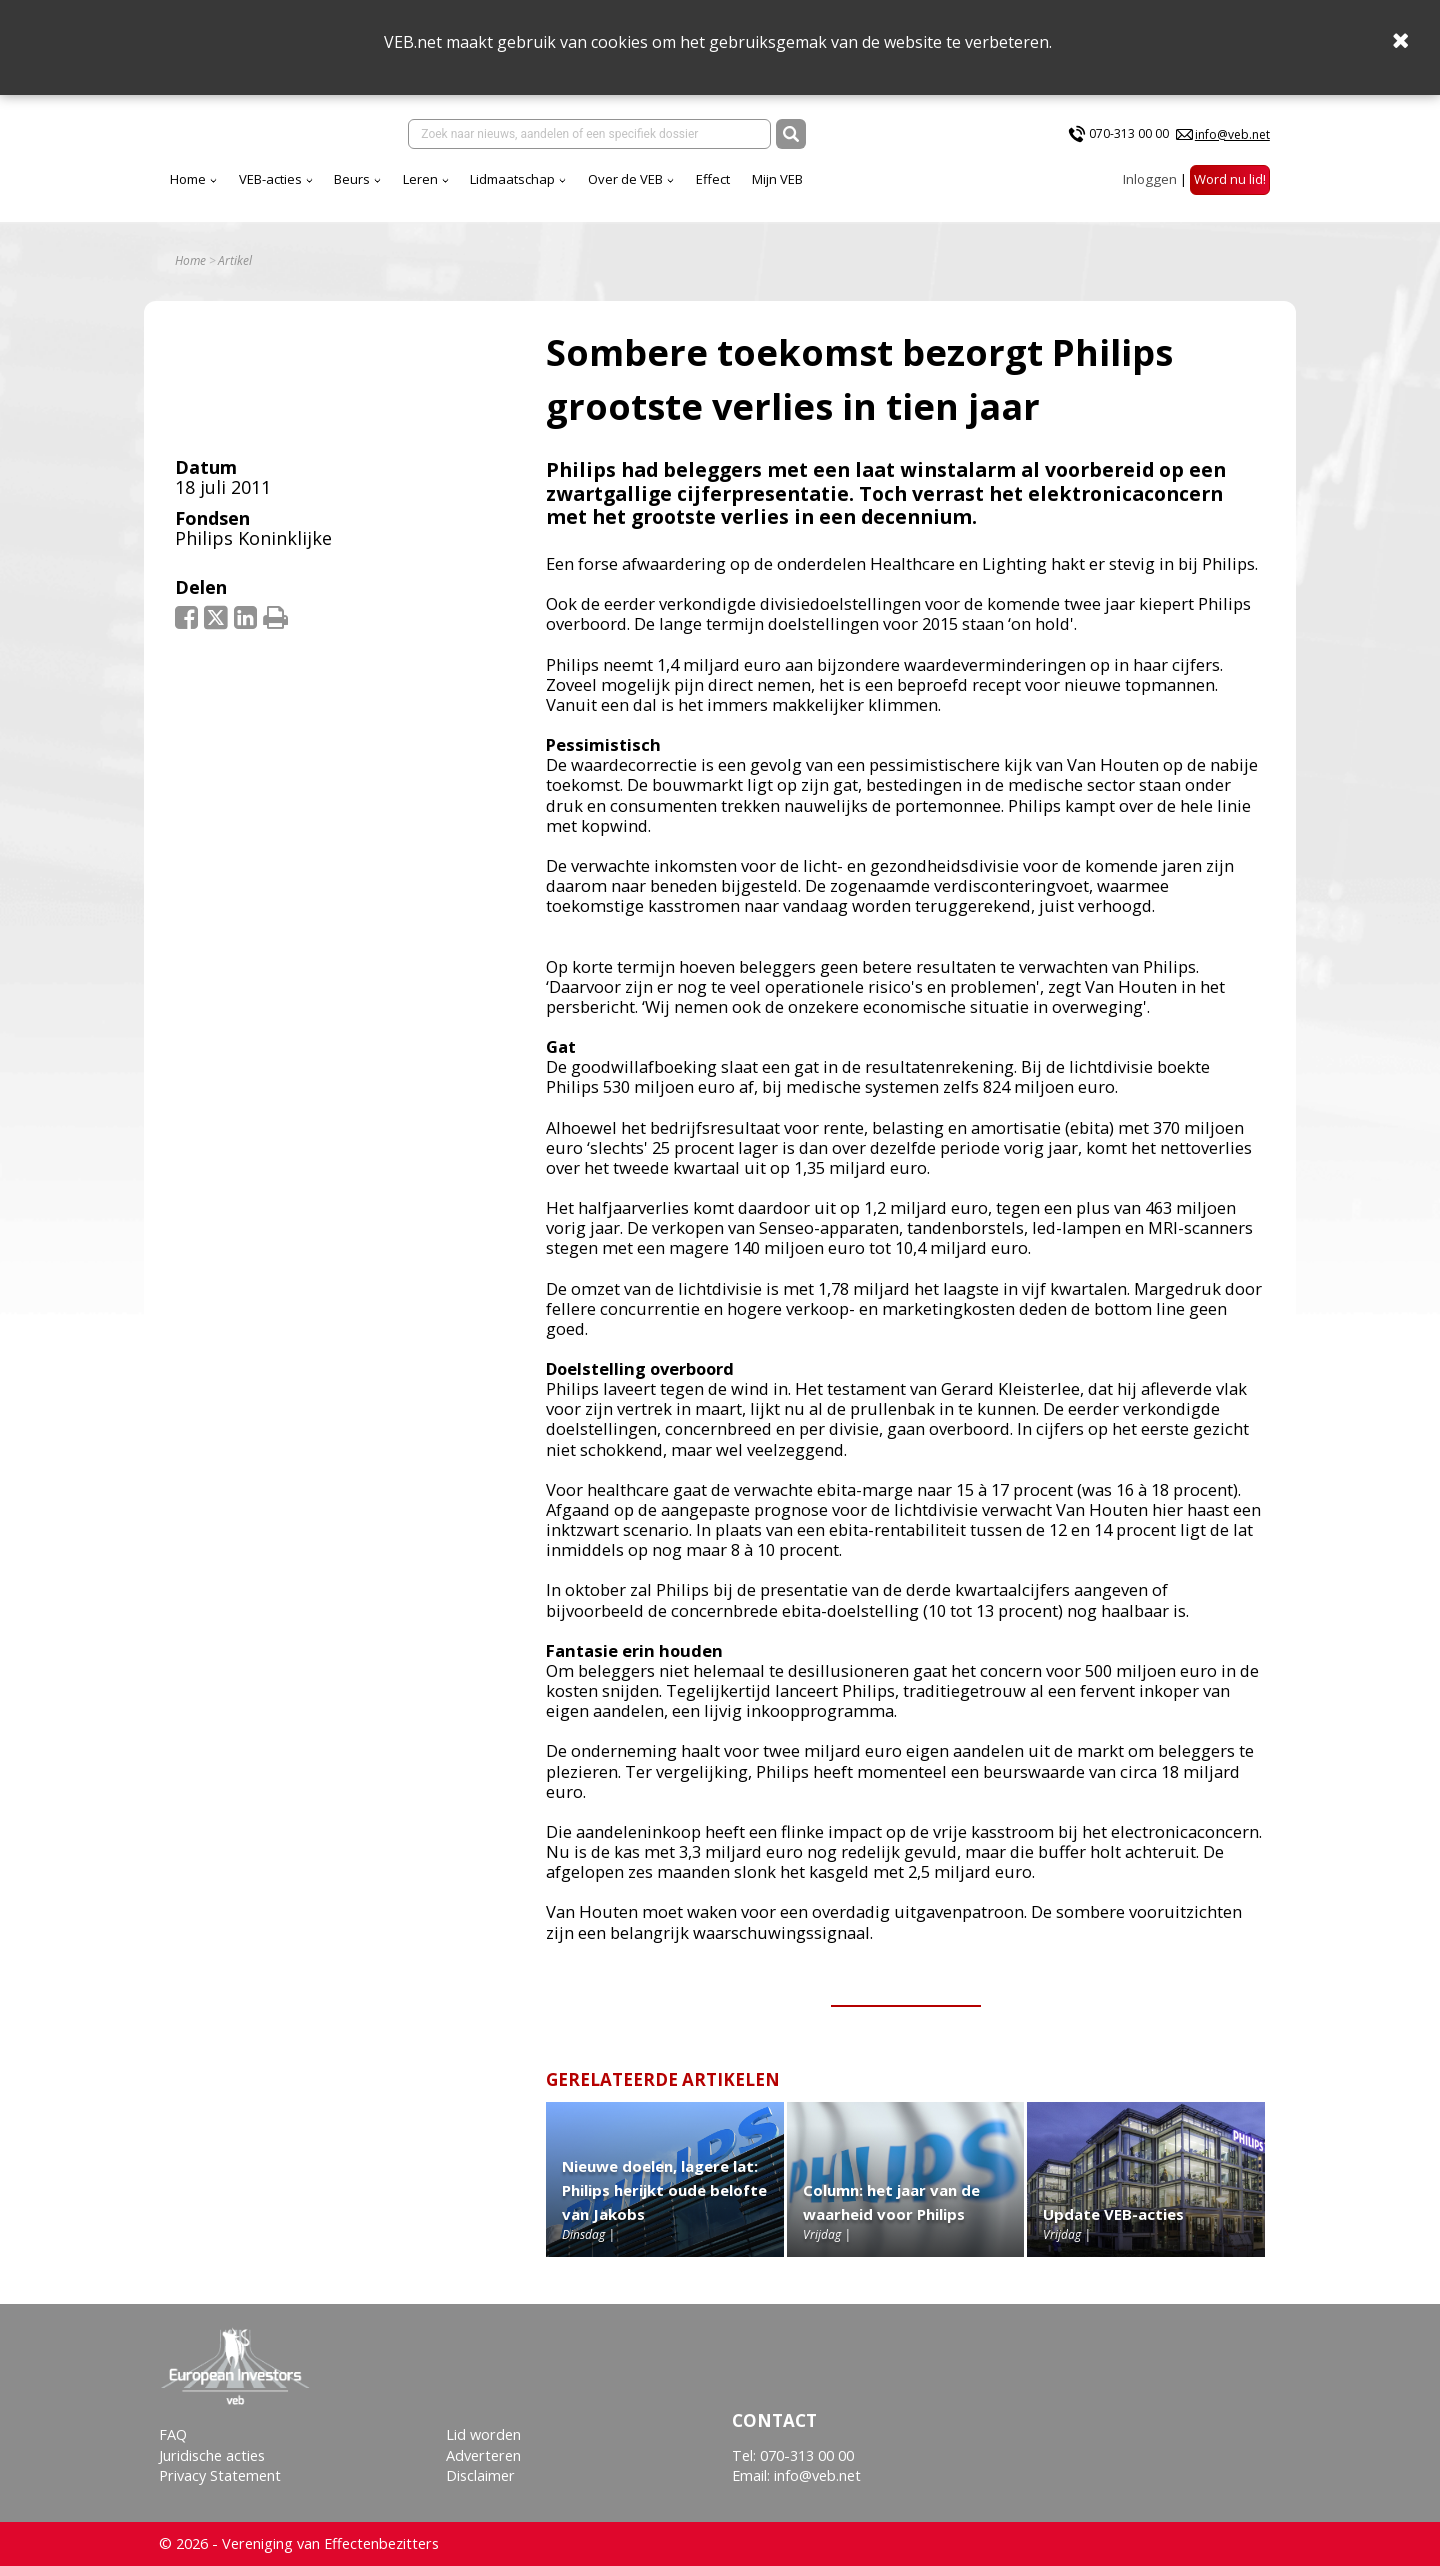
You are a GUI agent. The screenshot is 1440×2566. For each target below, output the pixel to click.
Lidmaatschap (512, 179)
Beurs (352, 179)
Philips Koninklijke (253, 538)
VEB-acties (270, 179)
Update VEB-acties (1113, 2214)
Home (188, 179)
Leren (420, 179)
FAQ (173, 2434)
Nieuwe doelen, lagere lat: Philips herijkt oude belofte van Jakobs (664, 2190)
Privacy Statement (220, 2475)
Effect (713, 179)
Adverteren (483, 2455)
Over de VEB (625, 179)
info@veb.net (1232, 134)
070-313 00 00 (1129, 133)
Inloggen (1150, 179)
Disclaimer (480, 2475)
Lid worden (483, 2434)
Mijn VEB (777, 179)
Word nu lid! (1230, 179)
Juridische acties (212, 2455)
